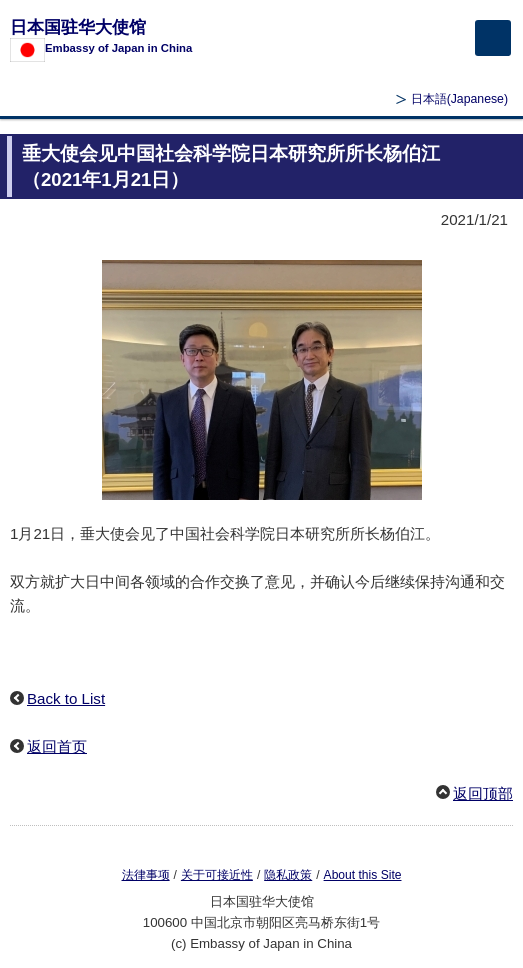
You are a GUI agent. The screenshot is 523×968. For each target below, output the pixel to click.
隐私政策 (288, 875)
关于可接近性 (217, 875)
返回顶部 (483, 793)
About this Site (363, 875)
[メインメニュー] (493, 38)
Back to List (66, 698)
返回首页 (57, 746)
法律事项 (146, 875)
